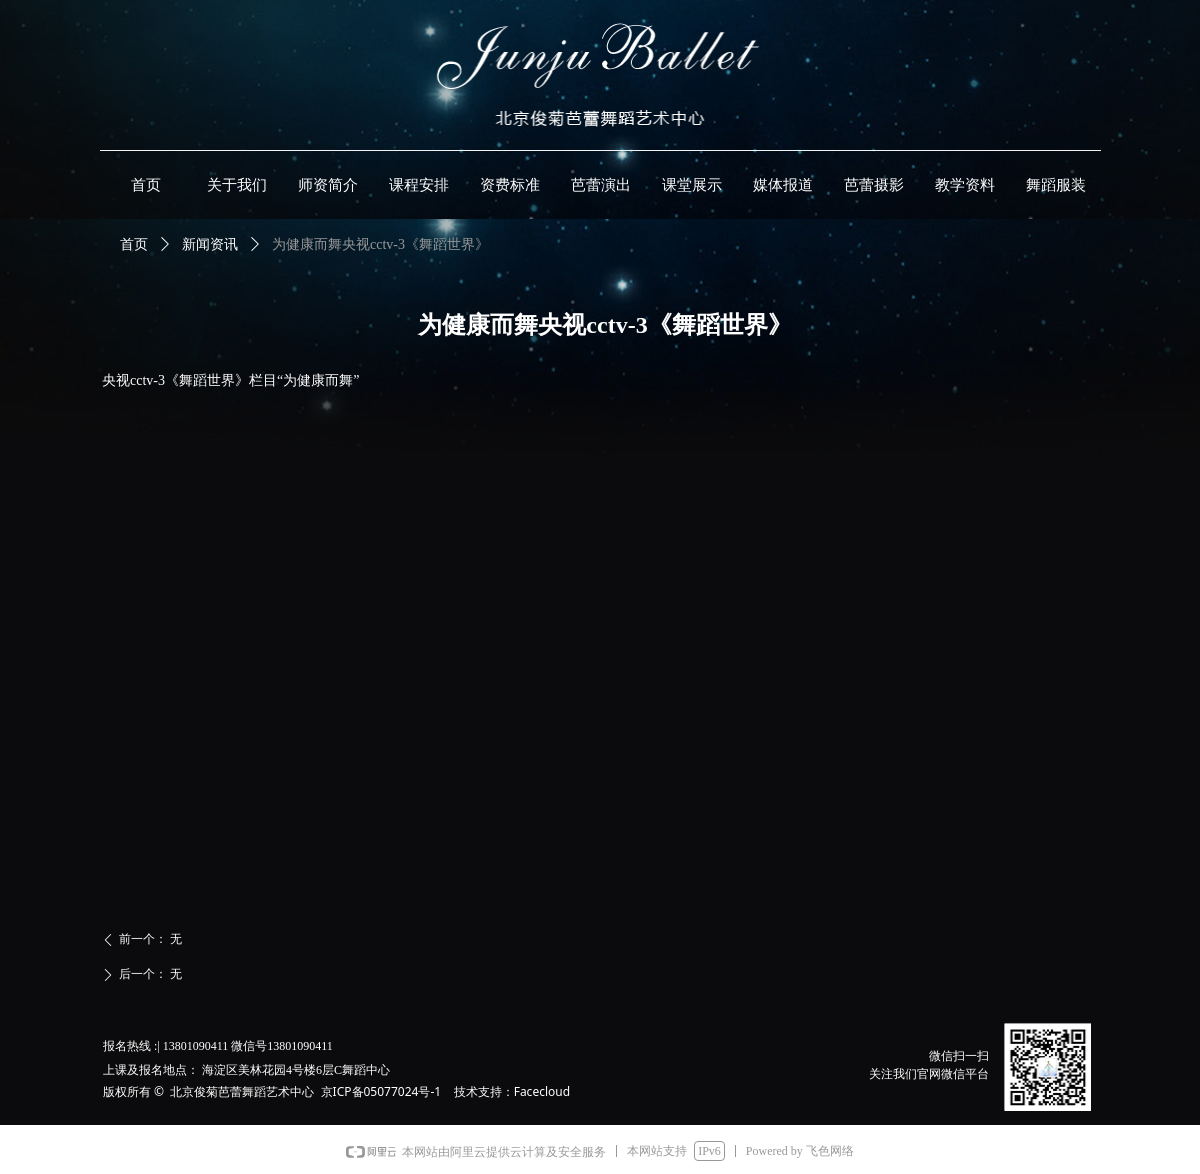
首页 (134, 244)
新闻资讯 (210, 244)
